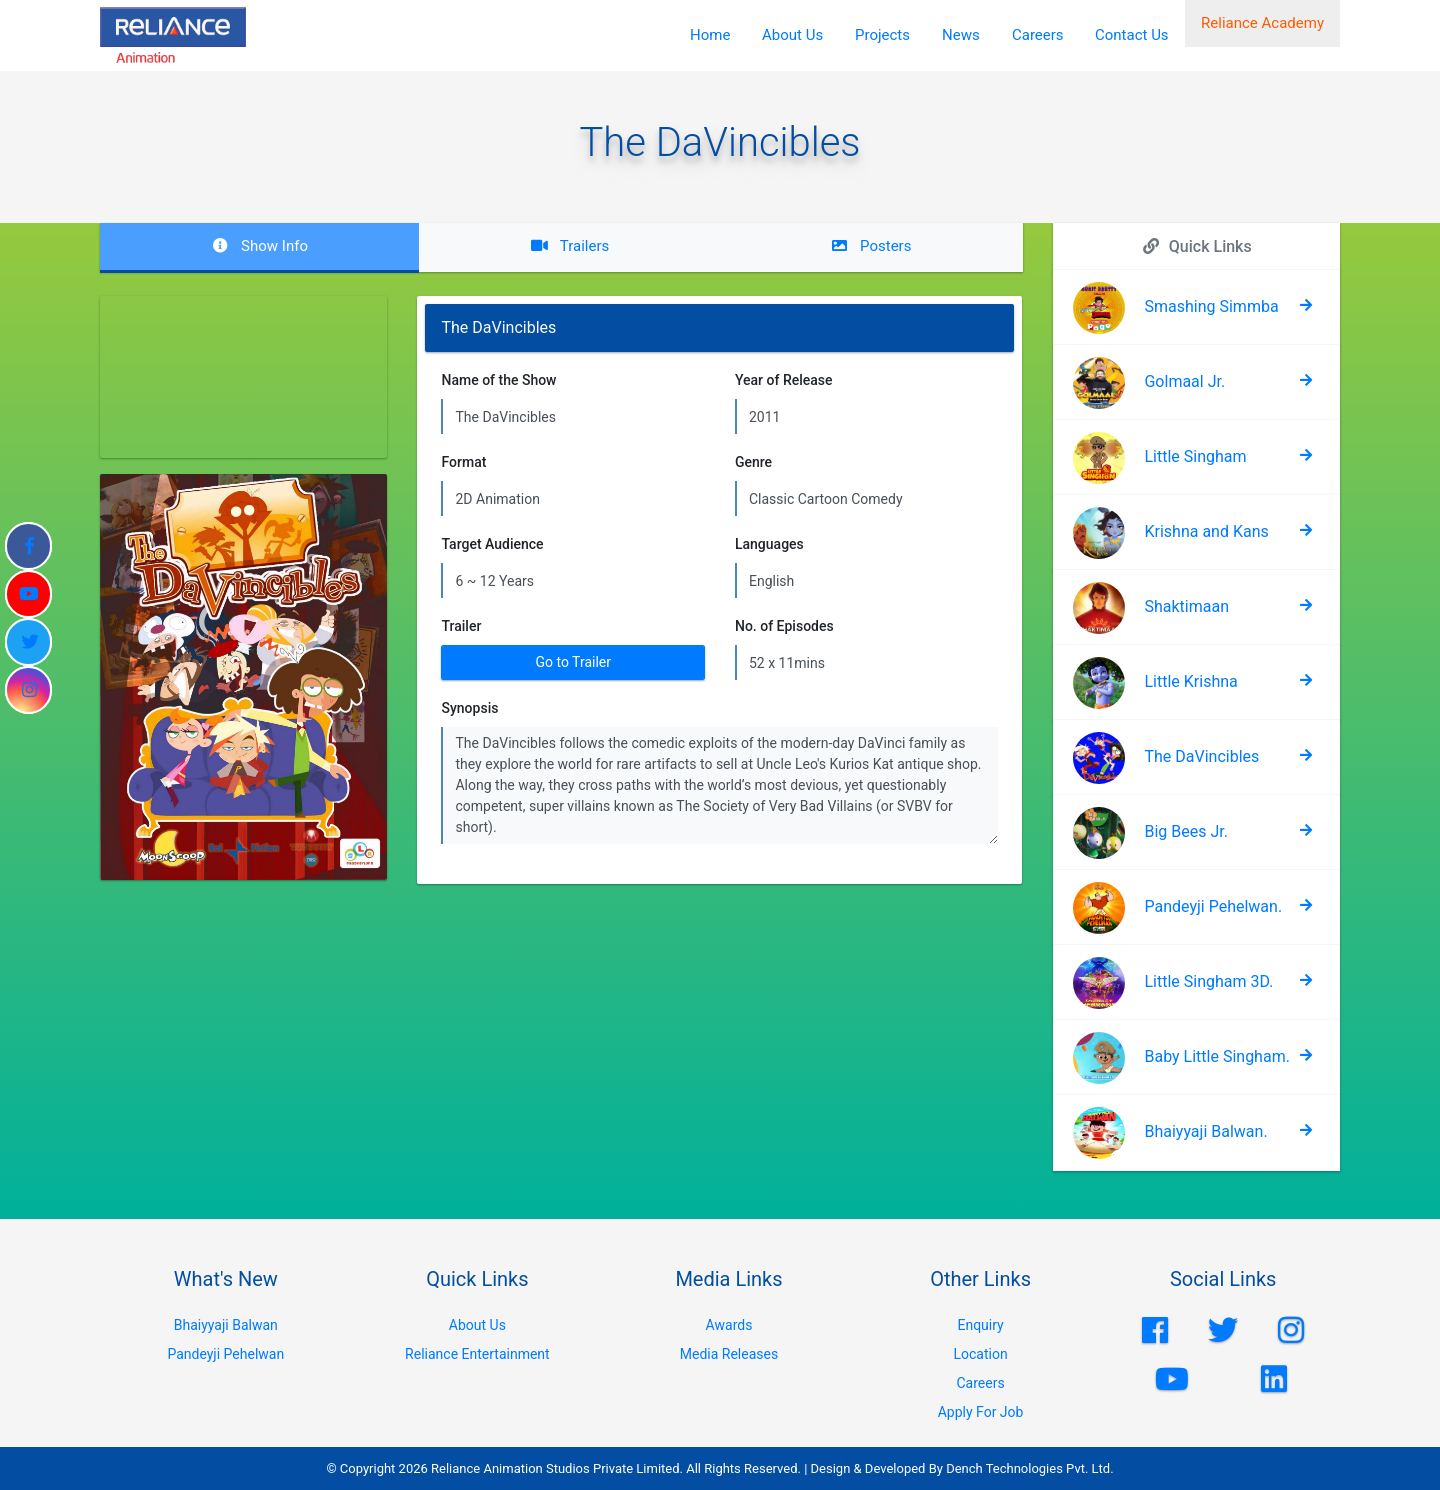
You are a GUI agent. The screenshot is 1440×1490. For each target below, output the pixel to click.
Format (463, 462)
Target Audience (492, 544)
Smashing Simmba (1211, 306)
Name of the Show (498, 380)
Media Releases (729, 1354)
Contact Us (1132, 35)
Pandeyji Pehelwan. (1213, 906)
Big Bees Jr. (1185, 831)
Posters (871, 246)
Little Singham (1195, 456)
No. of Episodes (784, 626)
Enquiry (980, 1325)
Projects (882, 35)
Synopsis (469, 708)
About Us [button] (792, 35)
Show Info (259, 246)
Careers (1038, 35)
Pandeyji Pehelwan (225, 1354)
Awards (729, 1325)
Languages (769, 544)
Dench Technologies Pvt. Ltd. (1030, 1468)
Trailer (461, 626)
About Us (477, 1325)
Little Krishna (1190, 681)
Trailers (569, 246)
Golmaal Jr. (1184, 381)
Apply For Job (981, 1412)
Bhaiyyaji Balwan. (1205, 1131)
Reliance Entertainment (477, 1354)
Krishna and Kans (1206, 531)
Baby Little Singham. (1216, 1056)
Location (980, 1354)
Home (710, 35)
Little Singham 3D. (1208, 981)
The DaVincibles (1201, 756)
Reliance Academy (1262, 35)
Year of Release (784, 380)
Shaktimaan (1186, 606)
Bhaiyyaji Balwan (226, 1325)
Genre (753, 462)
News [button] (961, 35)
